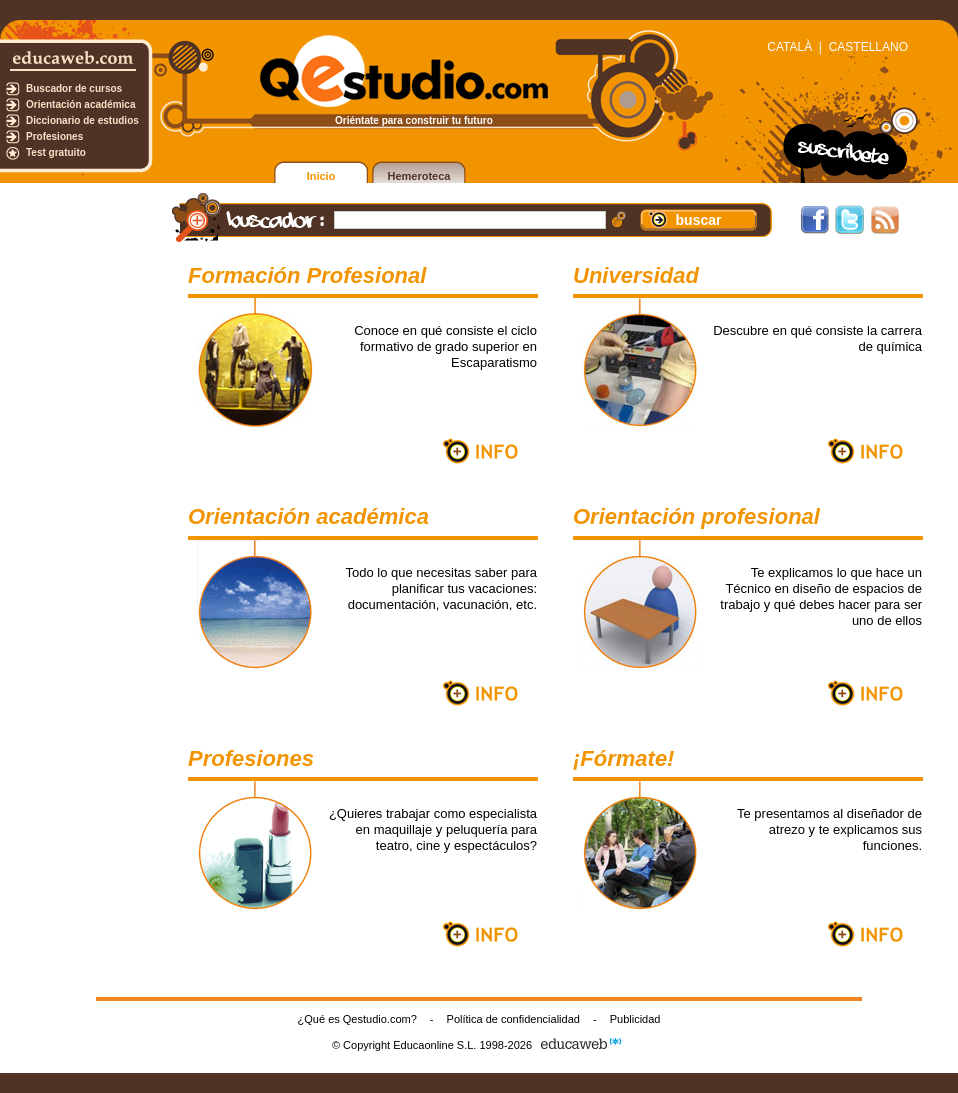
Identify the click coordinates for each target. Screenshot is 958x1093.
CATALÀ (789, 47)
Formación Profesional (307, 275)
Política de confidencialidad (513, 1019)
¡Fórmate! (623, 758)
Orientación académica (81, 104)
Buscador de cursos (74, 88)
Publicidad (635, 1019)
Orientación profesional (696, 516)
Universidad (636, 275)
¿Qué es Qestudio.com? (357, 1019)
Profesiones (54, 136)
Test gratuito (56, 152)
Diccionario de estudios (82, 120)
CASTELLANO (868, 47)
